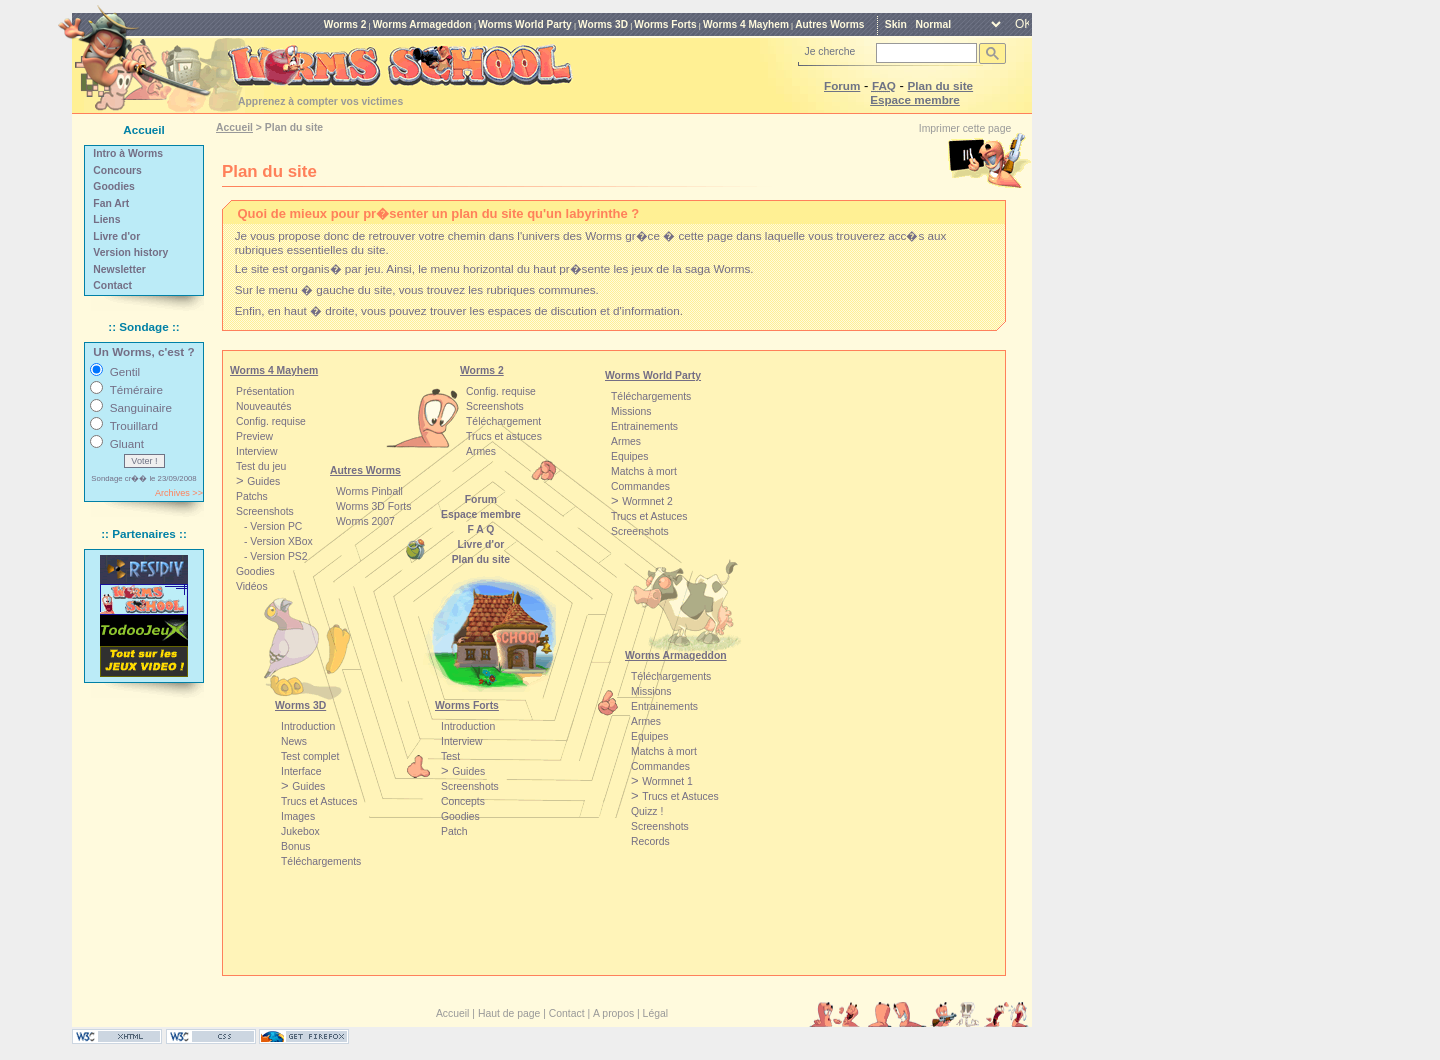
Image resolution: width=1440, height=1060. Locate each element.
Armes (481, 451)
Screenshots (495, 406)
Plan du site (941, 85)
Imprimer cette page (965, 128)
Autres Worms (829, 24)
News (294, 741)
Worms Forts (665, 24)
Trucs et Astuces (680, 796)
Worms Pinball (369, 491)
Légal (655, 1013)
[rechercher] (924, 53)
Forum (842, 85)
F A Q (480, 529)
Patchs (252, 496)
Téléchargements (671, 676)
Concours (117, 170)
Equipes (650, 736)
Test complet (310, 756)
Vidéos (252, 586)
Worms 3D (603, 24)
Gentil (125, 371)
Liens (106, 219)
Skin (896, 24)
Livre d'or (116, 236)
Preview (254, 436)
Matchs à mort (664, 751)
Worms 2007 (365, 521)
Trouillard (134, 425)
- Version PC (273, 526)
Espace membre (915, 99)
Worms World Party (525, 24)
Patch (454, 831)
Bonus (295, 846)
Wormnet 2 (647, 501)
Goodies (114, 186)
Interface (301, 771)
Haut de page (509, 1013)
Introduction (308, 726)
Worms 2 (345, 24)
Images (298, 816)
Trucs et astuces (504, 436)
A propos (613, 1013)
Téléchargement (503, 421)
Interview (462, 741)
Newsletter (119, 269)
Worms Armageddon (422, 24)
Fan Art (111, 203)
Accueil (234, 127)
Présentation (265, 391)
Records (650, 841)
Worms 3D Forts (373, 506)
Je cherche (830, 51)
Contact (112, 285)
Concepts (463, 801)
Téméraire (136, 389)
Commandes (660, 766)
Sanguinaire (141, 407)
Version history (130, 252)
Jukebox (300, 831)
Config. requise (501, 391)
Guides (308, 786)
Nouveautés (263, 406)
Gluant (127, 443)
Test (450, 756)
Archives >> (179, 493)
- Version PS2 (276, 556)
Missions (651, 691)
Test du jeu (261, 466)
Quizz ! (647, 811)
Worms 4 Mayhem (746, 24)
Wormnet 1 (667, 781)
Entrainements (664, 706)
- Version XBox (278, 541)
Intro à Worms (128, 153)
